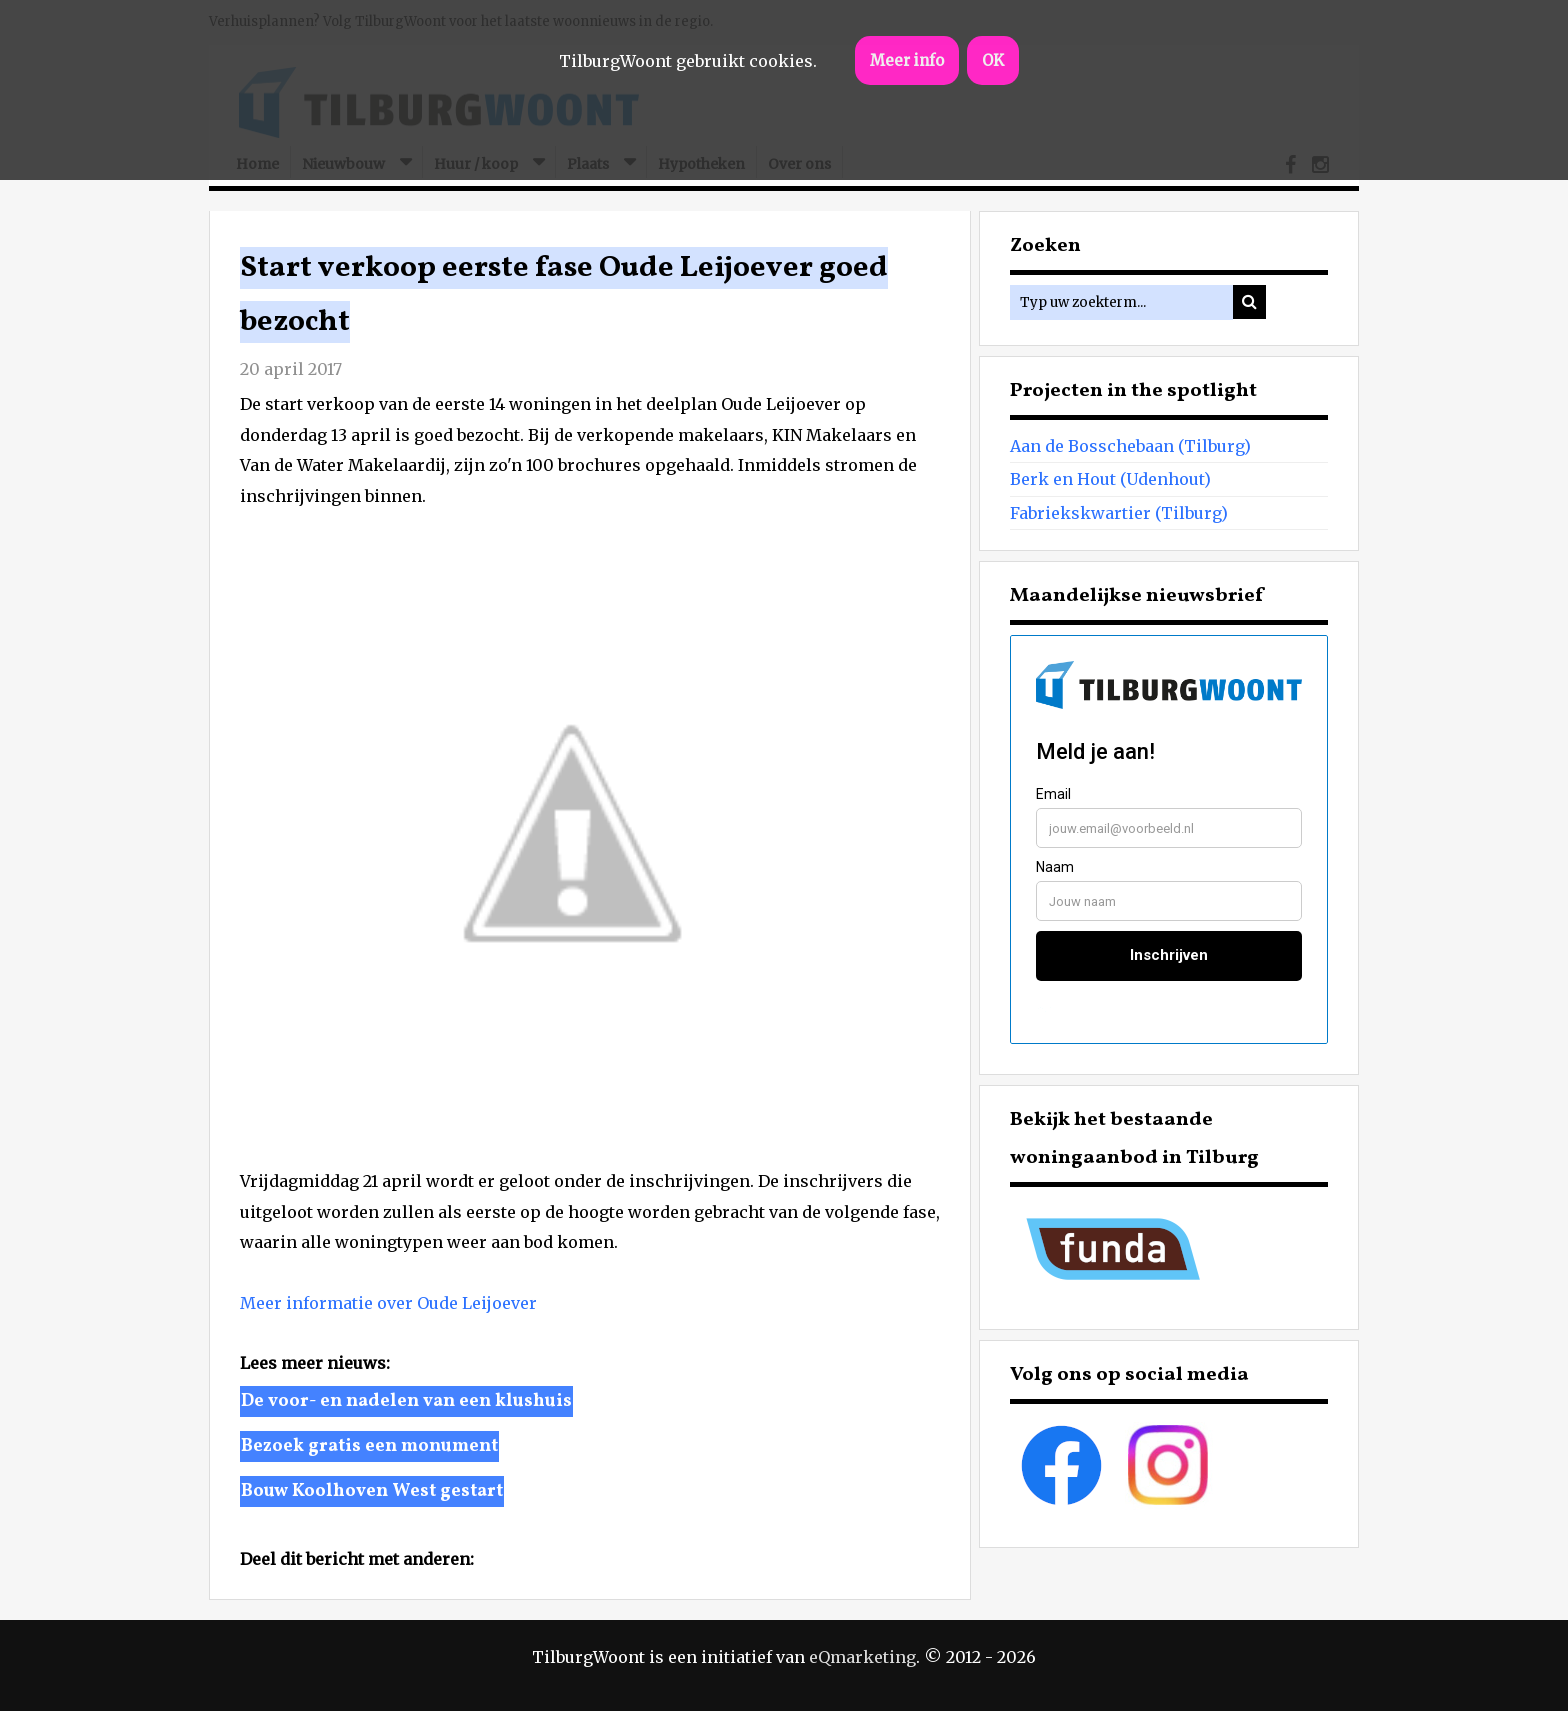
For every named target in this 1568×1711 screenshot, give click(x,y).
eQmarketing (862, 1657)
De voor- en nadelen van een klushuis (406, 1401)
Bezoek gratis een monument (369, 1446)
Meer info (907, 60)
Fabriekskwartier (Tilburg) (1119, 513)
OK (993, 60)
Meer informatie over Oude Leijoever (388, 1303)
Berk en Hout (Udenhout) (1110, 479)
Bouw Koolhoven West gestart (372, 1491)
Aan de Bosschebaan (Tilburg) (1130, 446)
